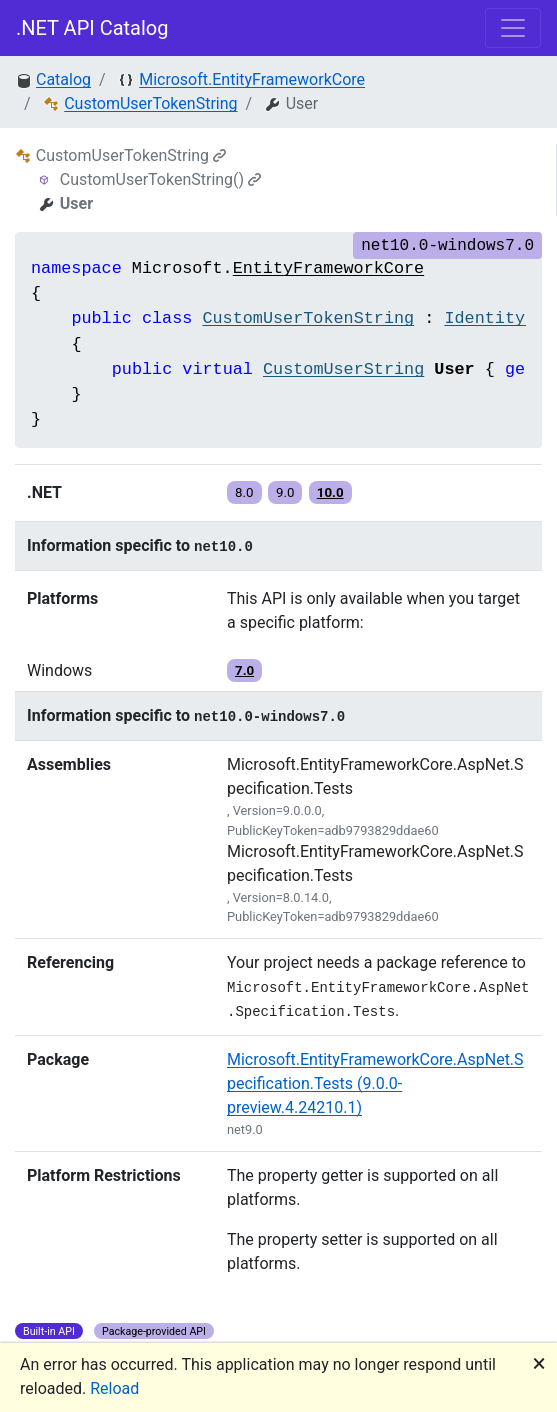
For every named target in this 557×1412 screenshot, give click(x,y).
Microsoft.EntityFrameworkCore (252, 79)
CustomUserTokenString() (160, 179)
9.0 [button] (285, 492)
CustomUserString (343, 369)
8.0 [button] (244, 492)
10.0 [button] (330, 492)
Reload (114, 1388)
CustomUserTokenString (150, 103)
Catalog (63, 79)
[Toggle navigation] (513, 28)
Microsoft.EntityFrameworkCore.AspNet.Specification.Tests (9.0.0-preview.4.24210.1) (375, 1083)
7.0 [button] (244, 670)
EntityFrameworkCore (329, 268)
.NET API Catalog (92, 28)
